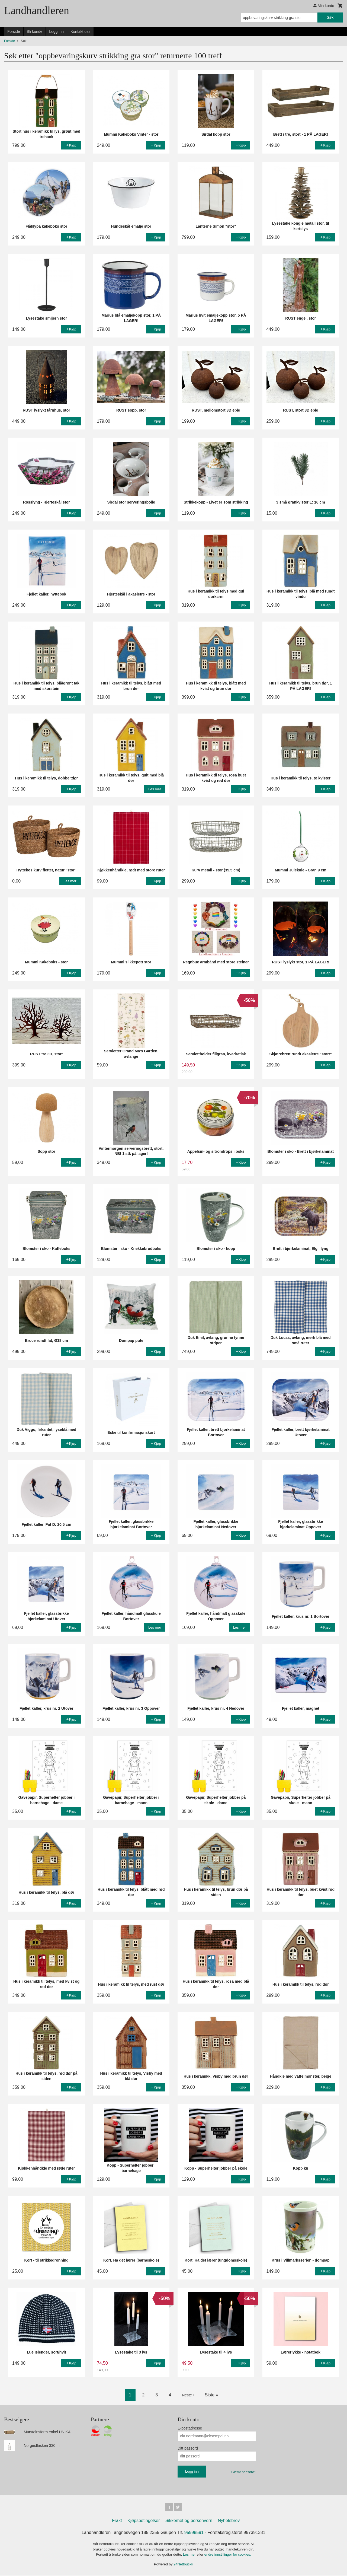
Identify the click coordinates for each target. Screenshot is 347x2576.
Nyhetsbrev (229, 2521)
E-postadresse (190, 2428)
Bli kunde (35, 31)
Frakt (117, 2521)
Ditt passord (188, 2448)
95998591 (194, 2533)
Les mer (190, 2555)
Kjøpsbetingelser (143, 2521)
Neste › (188, 2395)
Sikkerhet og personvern (188, 2521)
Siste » (212, 2395)
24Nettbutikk (183, 2565)
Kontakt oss (80, 31)
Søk (330, 17)
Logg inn (56, 31)
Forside (13, 31)
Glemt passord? (243, 2472)
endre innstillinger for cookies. (227, 2555)
